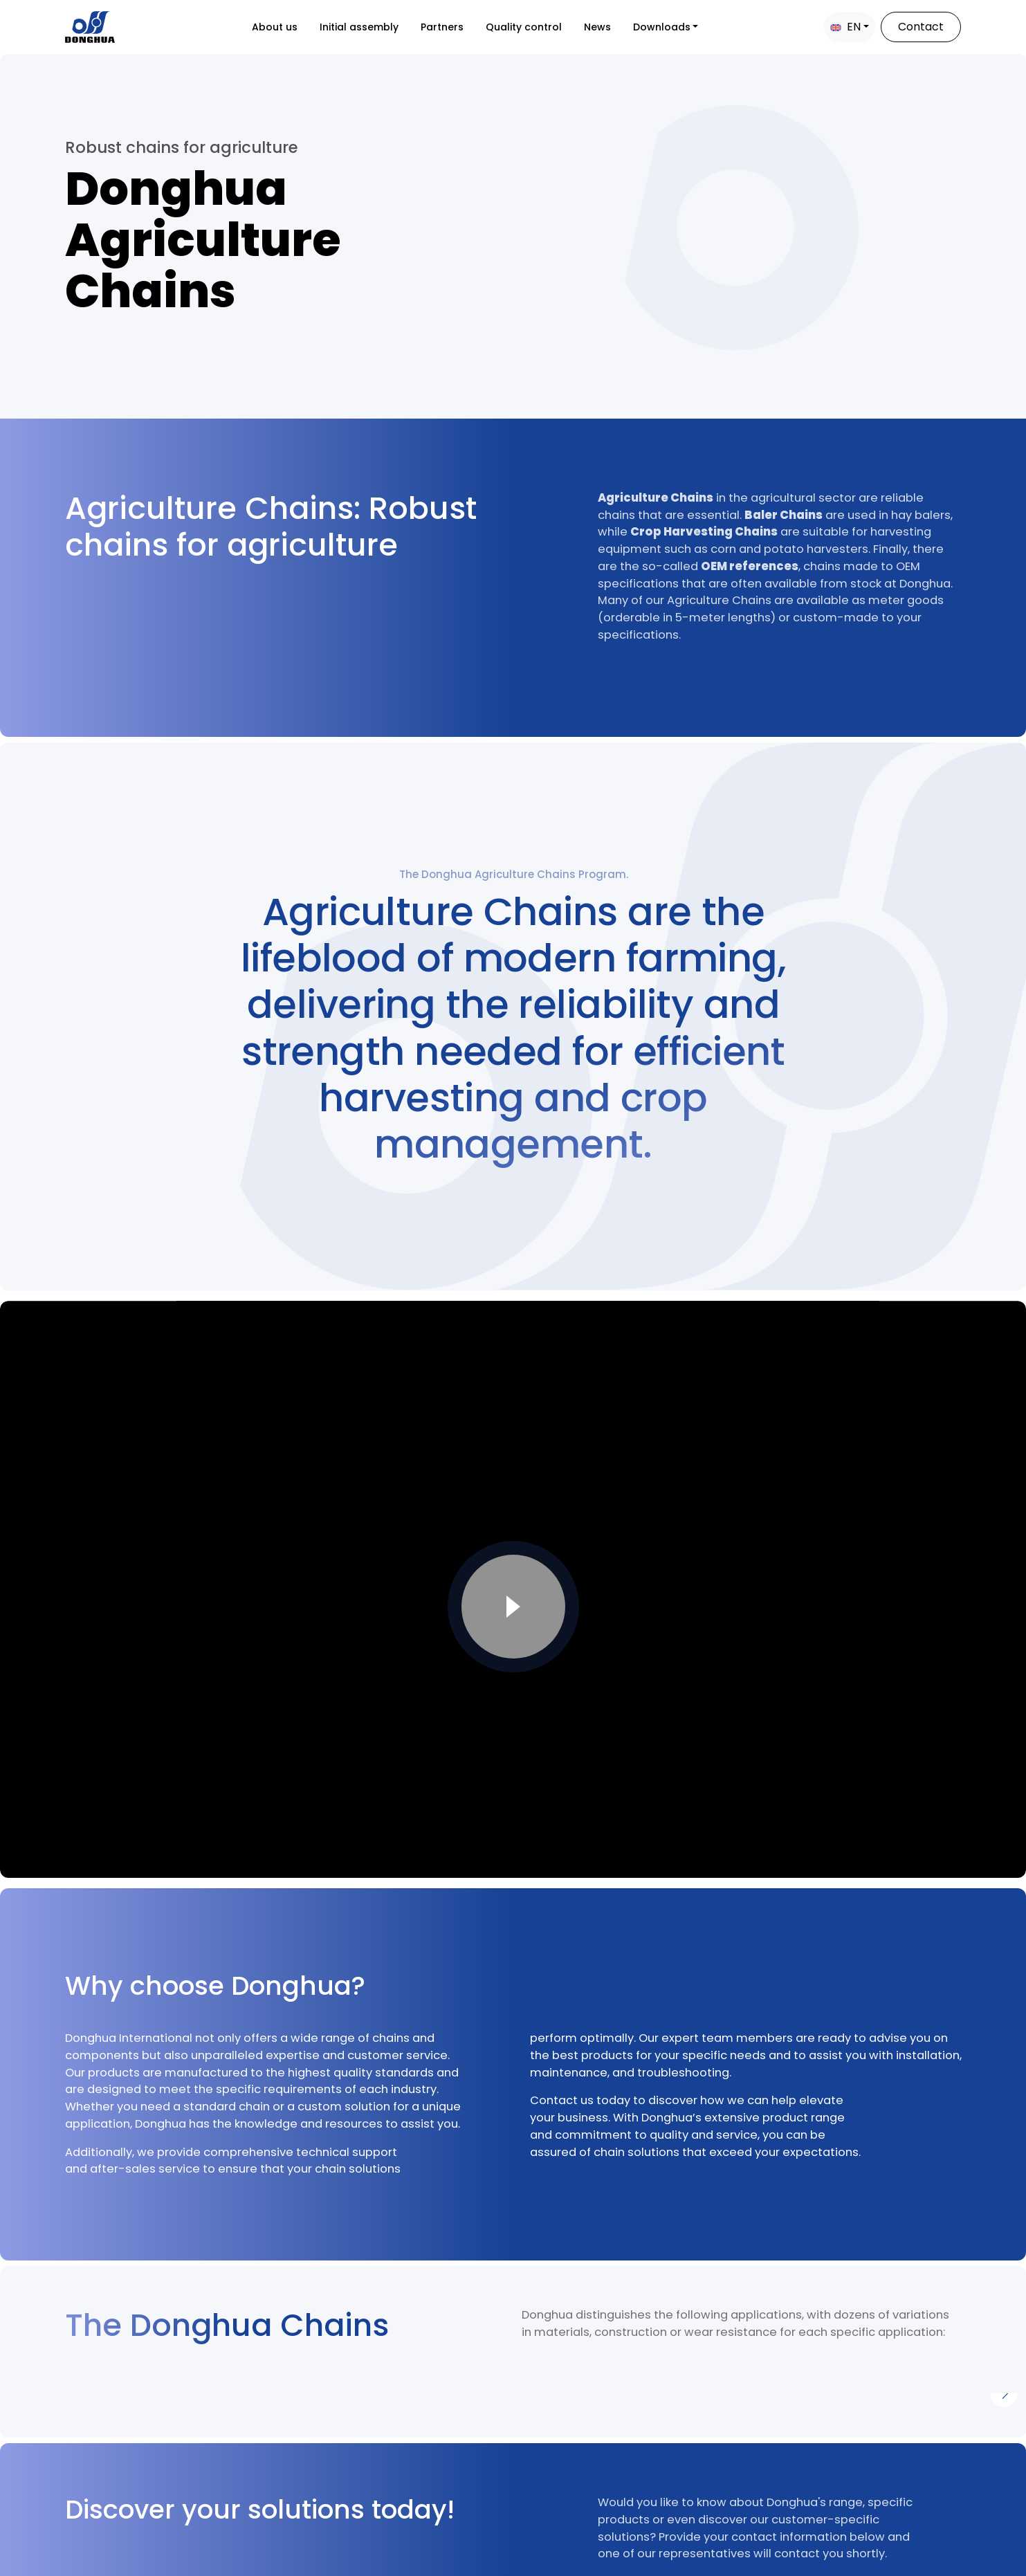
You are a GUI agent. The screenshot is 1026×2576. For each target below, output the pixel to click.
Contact (921, 27)
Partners (442, 27)
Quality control (524, 27)
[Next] (1004, 2393)
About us (274, 27)
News (597, 27)
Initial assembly (359, 27)
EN (845, 27)
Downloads (661, 27)
